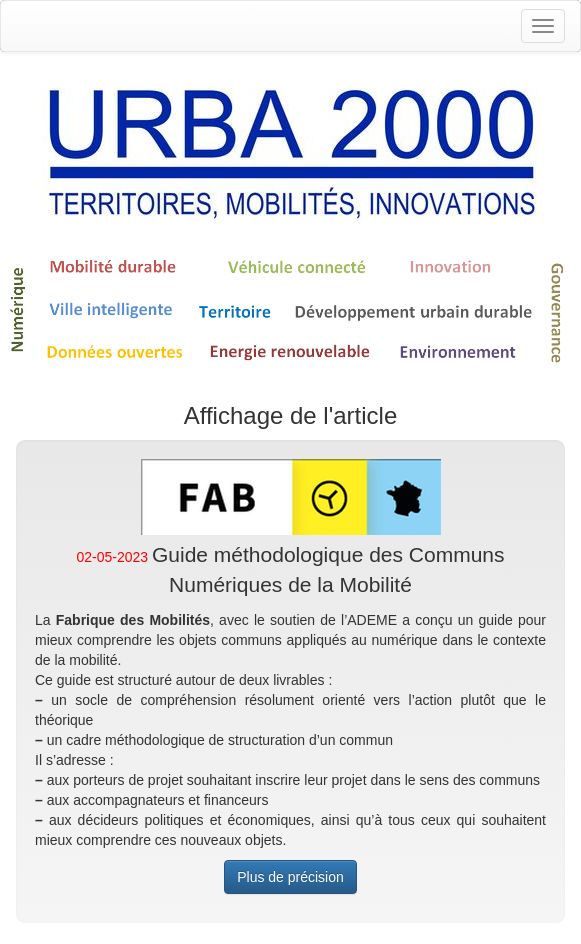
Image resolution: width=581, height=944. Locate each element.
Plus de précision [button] (290, 877)
